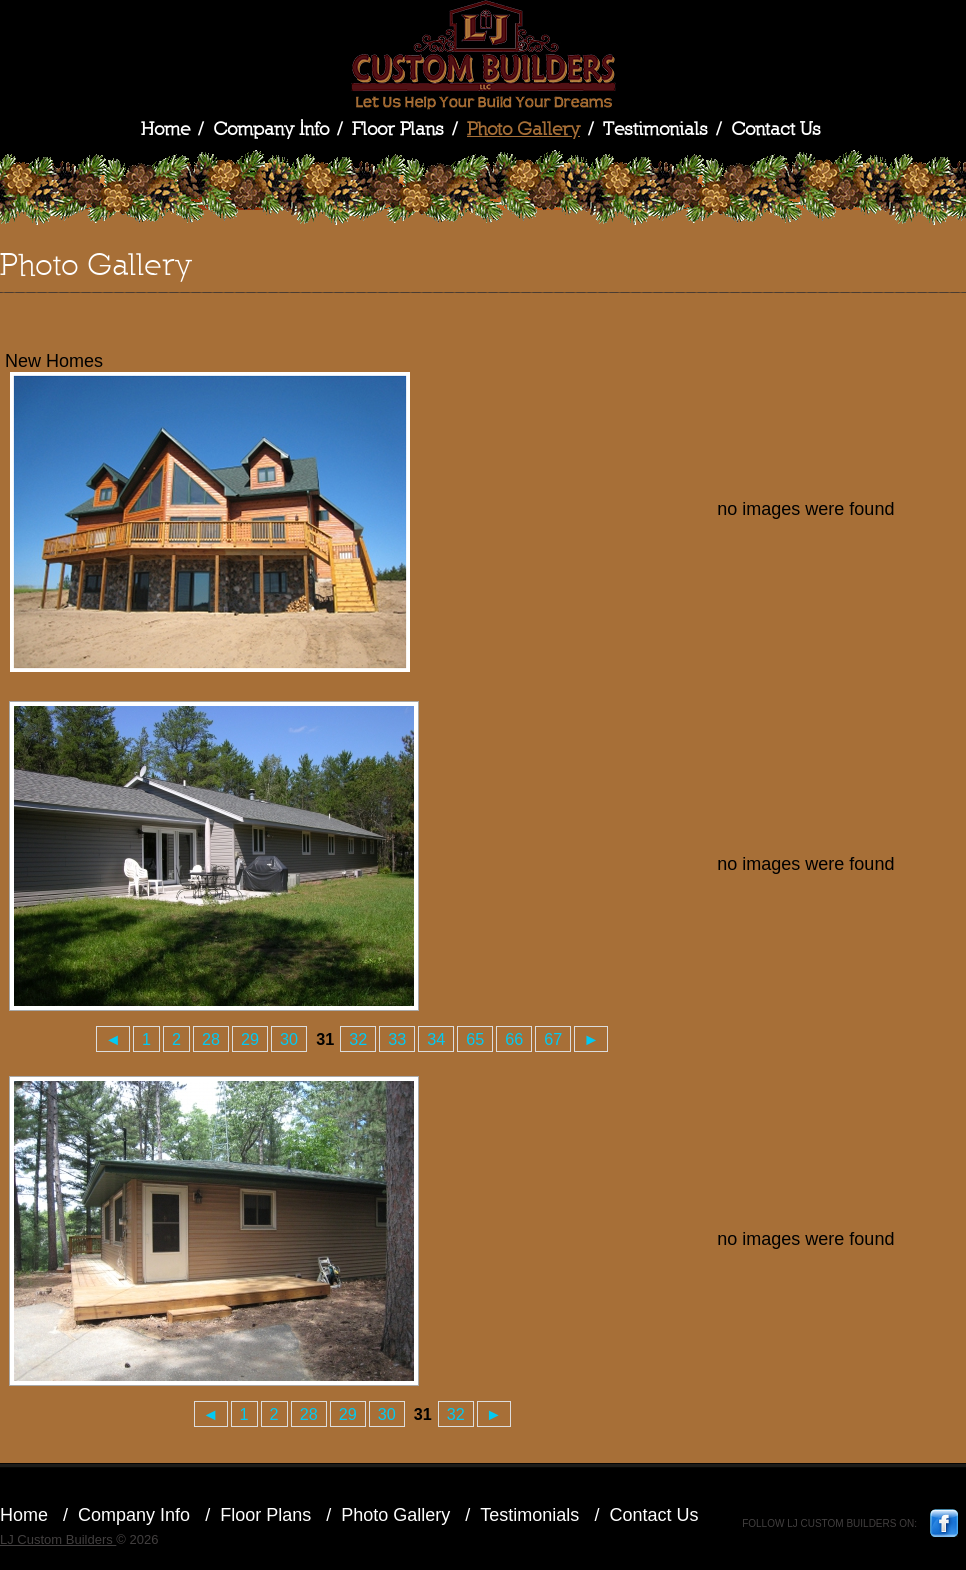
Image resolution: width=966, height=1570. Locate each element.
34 (436, 1039)
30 (289, 1039)
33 (397, 1039)
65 (475, 1039)
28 (211, 1039)
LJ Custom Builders (483, 55)
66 (514, 1039)
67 (553, 1039)
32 (358, 1039)
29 (250, 1039)
